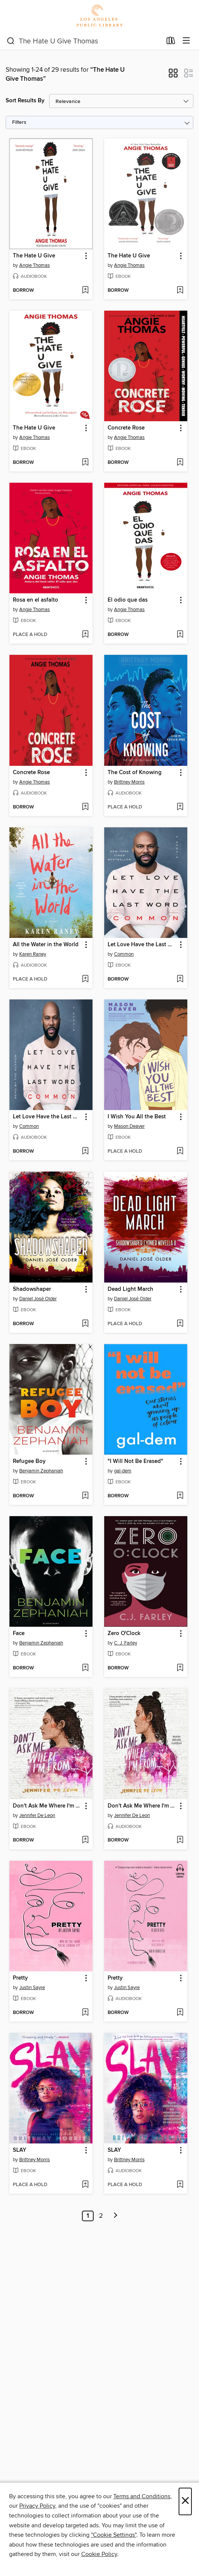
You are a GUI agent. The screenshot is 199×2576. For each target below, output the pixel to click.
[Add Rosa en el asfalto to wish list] (85, 635)
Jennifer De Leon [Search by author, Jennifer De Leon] (37, 1815)
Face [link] (19, 1633)
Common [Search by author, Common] (124, 954)
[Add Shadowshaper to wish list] (85, 1324)
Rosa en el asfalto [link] (35, 600)
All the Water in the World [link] (46, 944)
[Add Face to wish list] (85, 1668)
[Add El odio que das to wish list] (180, 635)
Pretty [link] (20, 1978)
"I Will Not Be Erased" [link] (135, 1461)
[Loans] (171, 42)
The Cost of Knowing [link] (135, 772)
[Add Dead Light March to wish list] (180, 1324)
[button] (173, 75)
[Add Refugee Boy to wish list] (85, 1496)
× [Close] (185, 2501)
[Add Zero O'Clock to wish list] (180, 1668)
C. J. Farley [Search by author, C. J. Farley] (125, 1643)
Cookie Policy (99, 2554)
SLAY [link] (19, 2150)
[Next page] (115, 2215)
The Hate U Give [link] (34, 256)
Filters (19, 122)
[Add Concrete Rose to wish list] (180, 463)
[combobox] (84, 41)
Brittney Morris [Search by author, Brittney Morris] (129, 782)
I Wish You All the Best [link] (137, 1116)
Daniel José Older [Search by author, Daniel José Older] (38, 1299)
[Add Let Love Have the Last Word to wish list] (180, 979)
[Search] (11, 41)
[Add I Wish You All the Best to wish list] (180, 1151)
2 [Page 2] (101, 2216)
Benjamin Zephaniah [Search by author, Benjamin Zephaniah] (41, 1471)
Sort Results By (25, 100)
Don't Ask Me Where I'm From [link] (47, 1806)
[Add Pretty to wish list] (85, 2013)
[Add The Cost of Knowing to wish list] (180, 807)
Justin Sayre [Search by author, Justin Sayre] (32, 1988)
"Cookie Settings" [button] (113, 2535)
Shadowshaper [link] (32, 1289)
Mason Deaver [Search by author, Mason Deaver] (129, 1126)
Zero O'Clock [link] (124, 1633)
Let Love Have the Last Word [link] (142, 944)
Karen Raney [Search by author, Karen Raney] (32, 954)
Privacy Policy (37, 2506)
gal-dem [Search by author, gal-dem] (122, 1471)
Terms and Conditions (141, 2496)
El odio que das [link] (128, 600)
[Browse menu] (186, 41)
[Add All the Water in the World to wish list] (85, 979)
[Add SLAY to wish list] (85, 2185)
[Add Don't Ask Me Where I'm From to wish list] (85, 1840)
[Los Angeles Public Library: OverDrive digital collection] (99, 16)
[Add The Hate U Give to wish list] (85, 291)
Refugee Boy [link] (29, 1461)
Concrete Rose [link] (126, 428)
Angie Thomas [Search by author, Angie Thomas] (34, 265)
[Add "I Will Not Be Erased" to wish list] (180, 1496)
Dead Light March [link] (130, 1289)
